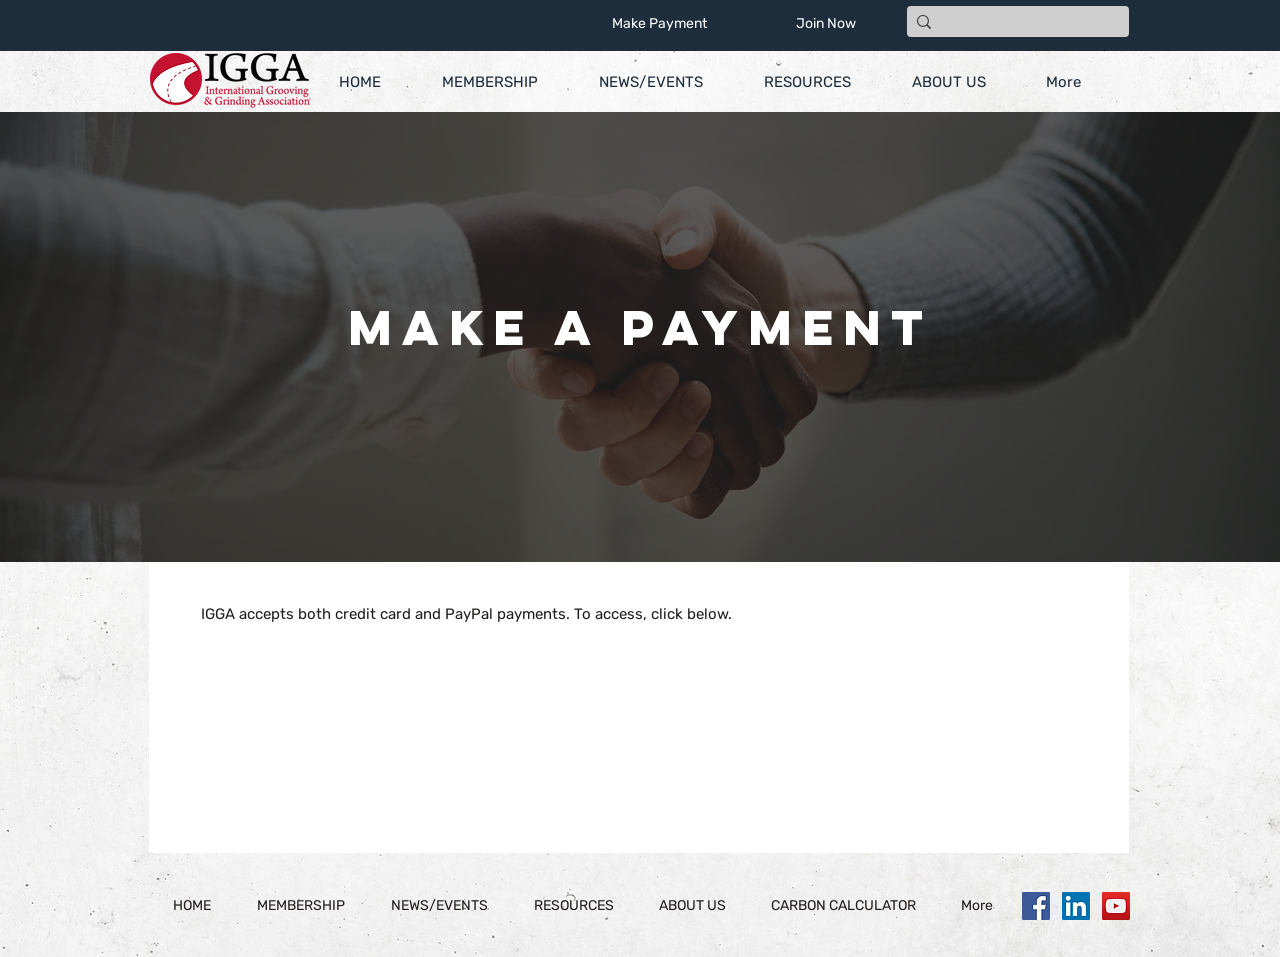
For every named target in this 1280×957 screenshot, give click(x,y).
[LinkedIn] (1076, 906)
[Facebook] (1036, 906)
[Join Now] (826, 24)
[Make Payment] (659, 24)
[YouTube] (1116, 906)
